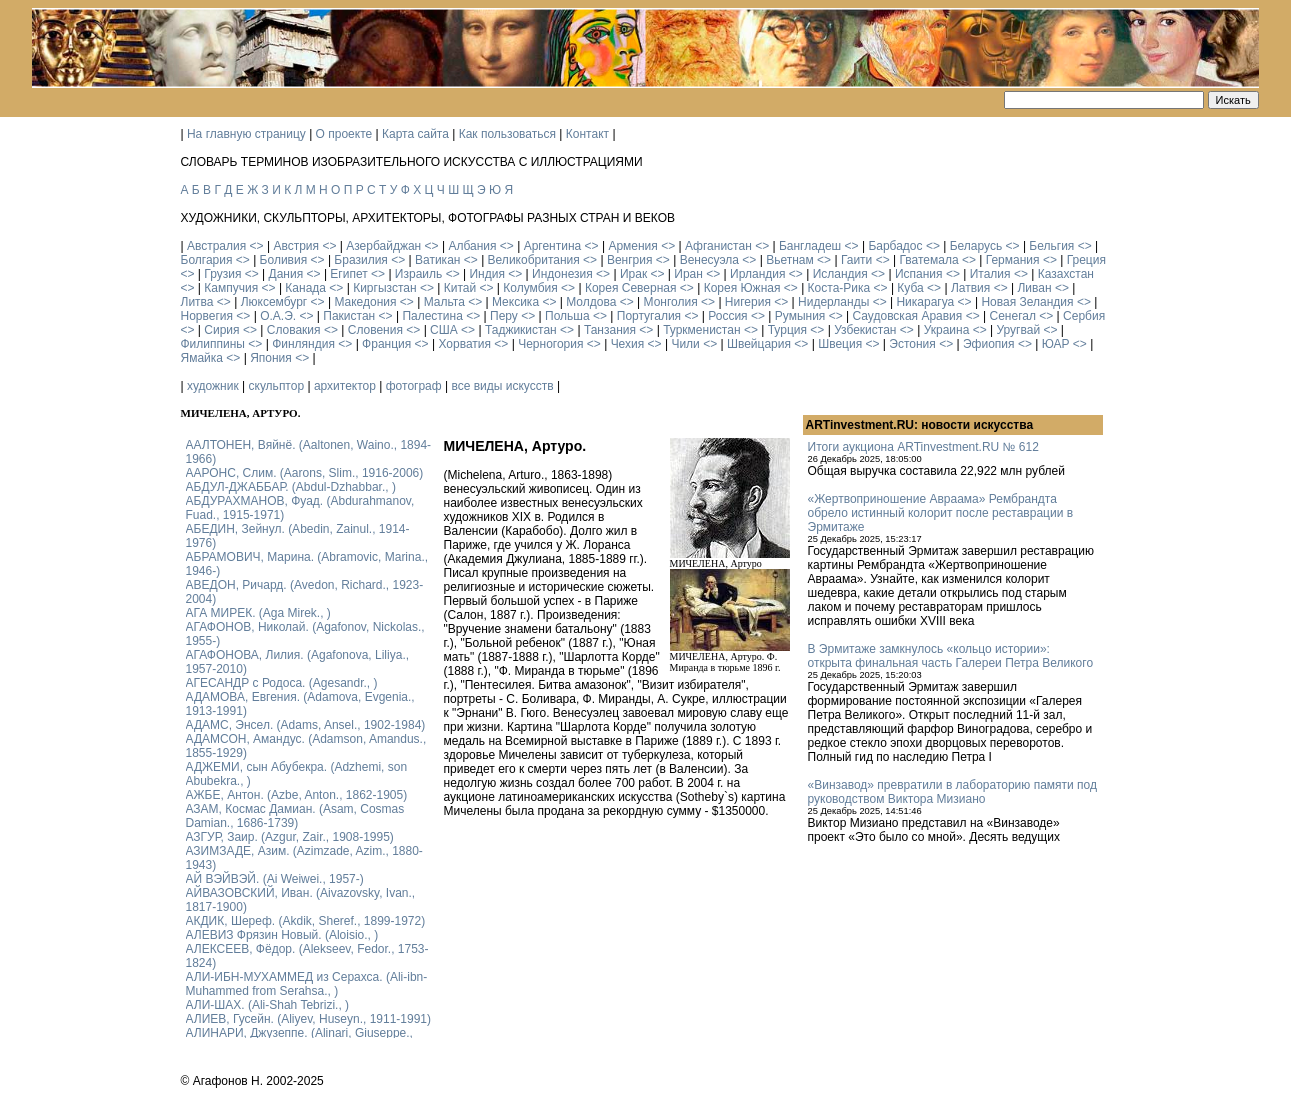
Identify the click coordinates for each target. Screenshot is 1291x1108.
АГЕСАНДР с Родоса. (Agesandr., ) (282, 683)
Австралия (216, 246)
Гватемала (928, 260)
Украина (947, 330)
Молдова (591, 302)
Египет (348, 274)
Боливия (284, 260)
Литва (197, 302)
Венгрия (630, 260)
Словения (375, 330)
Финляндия (303, 344)
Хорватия (464, 344)
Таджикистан (521, 330)
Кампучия (231, 288)
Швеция (840, 344)
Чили (685, 344)
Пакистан (349, 316)
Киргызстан (384, 288)
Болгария (207, 260)
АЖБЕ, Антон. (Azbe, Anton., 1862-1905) (297, 795)
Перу (504, 316)
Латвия (970, 288)
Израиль (418, 274)
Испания (919, 274)
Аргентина (553, 246)
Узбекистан (865, 330)
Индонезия (562, 274)
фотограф (414, 386)
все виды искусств (502, 386)
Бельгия (1051, 246)
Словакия (294, 330)
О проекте (344, 134)
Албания (472, 246)
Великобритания (534, 260)
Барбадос (895, 246)
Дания (286, 274)
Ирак (633, 274)
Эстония (912, 344)
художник (213, 386)
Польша (567, 316)
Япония (271, 358)
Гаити (856, 260)
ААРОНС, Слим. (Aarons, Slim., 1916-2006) (305, 473)
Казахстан (1066, 274)
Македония (365, 302)
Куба (910, 288)
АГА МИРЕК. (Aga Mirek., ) (258, 613)
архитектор (345, 386)
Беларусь (976, 246)
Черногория (550, 344)
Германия (1013, 260)
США (444, 330)
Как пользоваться (507, 134)
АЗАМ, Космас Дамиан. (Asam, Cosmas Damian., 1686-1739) (295, 816)
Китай (460, 288)
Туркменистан (701, 330)
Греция (1086, 260)
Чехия (628, 344)
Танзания (610, 330)
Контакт (587, 134)
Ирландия (757, 274)
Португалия (649, 316)
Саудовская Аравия (908, 316)
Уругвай (1018, 330)
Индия (486, 274)
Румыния (800, 316)
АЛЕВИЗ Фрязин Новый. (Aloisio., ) (282, 935)
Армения (632, 246)
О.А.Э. (278, 316)
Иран (688, 274)
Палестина (432, 316)
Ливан (1034, 288)
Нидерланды (833, 302)
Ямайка (202, 358)
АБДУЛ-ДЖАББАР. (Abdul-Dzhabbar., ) (291, 487)
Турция (787, 330)
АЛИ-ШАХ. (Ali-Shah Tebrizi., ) (268, 1005)
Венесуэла (709, 260)
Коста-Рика (839, 288)
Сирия (221, 330)
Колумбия (530, 288)
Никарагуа (925, 302)
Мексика (515, 302)
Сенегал (1012, 316)
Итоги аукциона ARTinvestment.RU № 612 (923, 447)
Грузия (222, 274)
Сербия (1084, 316)
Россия (727, 316)
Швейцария (759, 344)
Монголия (671, 302)
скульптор (277, 386)
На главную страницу (246, 134)
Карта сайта (415, 134)
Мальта (444, 302)
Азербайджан (383, 246)
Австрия (296, 246)
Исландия (840, 274)
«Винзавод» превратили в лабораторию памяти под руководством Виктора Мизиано (953, 792)
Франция (386, 344)
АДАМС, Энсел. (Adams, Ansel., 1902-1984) (306, 725)
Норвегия (207, 316)
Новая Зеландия (1027, 302)
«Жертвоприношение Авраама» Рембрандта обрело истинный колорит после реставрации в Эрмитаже (941, 513)
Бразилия (361, 260)
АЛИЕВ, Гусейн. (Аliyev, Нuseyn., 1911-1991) (309, 1019)
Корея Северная (631, 288)
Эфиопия (989, 344)
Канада (305, 288)
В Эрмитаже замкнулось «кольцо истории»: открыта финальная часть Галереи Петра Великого (951, 656)
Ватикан (437, 260)
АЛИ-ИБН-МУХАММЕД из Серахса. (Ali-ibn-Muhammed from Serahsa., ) (307, 984)
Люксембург (274, 302)
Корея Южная (742, 288)
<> (257, 246)
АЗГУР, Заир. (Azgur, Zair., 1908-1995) (290, 837)
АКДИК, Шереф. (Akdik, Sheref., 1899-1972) (306, 921)
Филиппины (213, 344)
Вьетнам (790, 260)
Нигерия (748, 302)
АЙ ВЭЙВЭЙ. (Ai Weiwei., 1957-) (275, 879)
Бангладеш (810, 246)
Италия (990, 274)
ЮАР (1056, 344)
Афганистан (718, 246)
